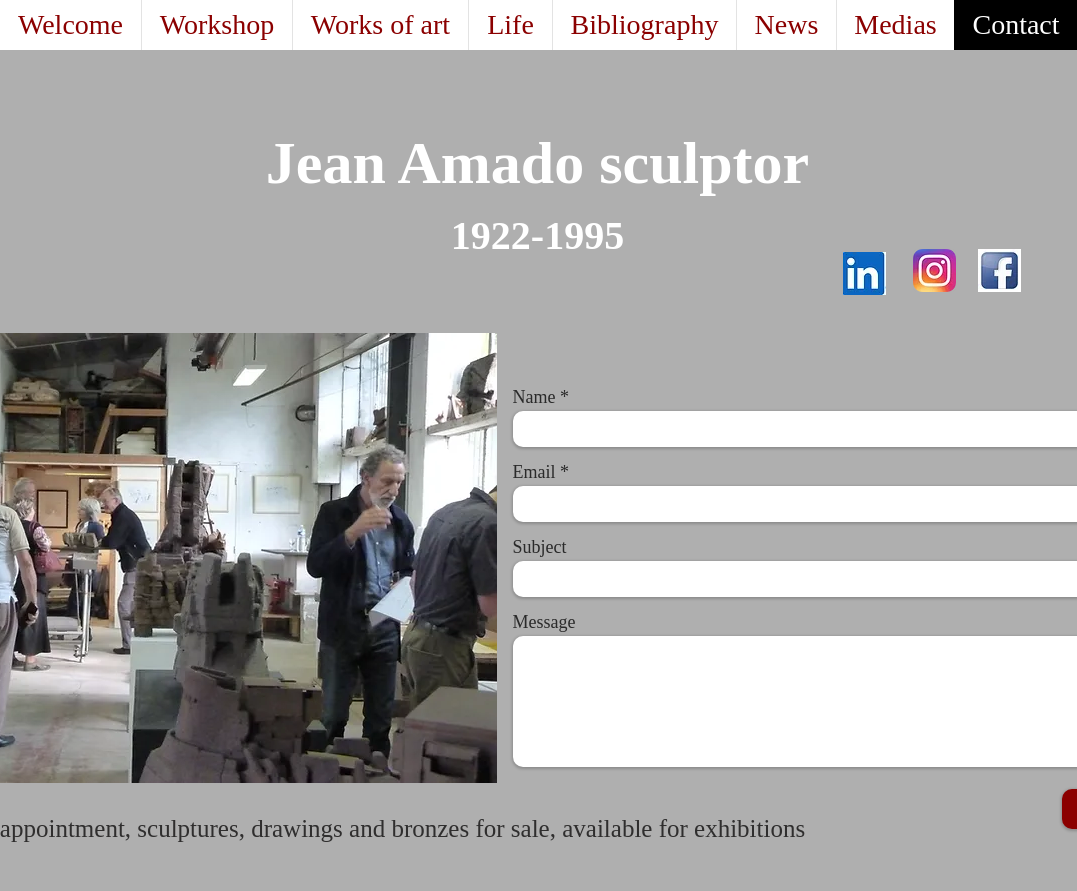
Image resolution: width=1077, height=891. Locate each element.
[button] (380, 25)
